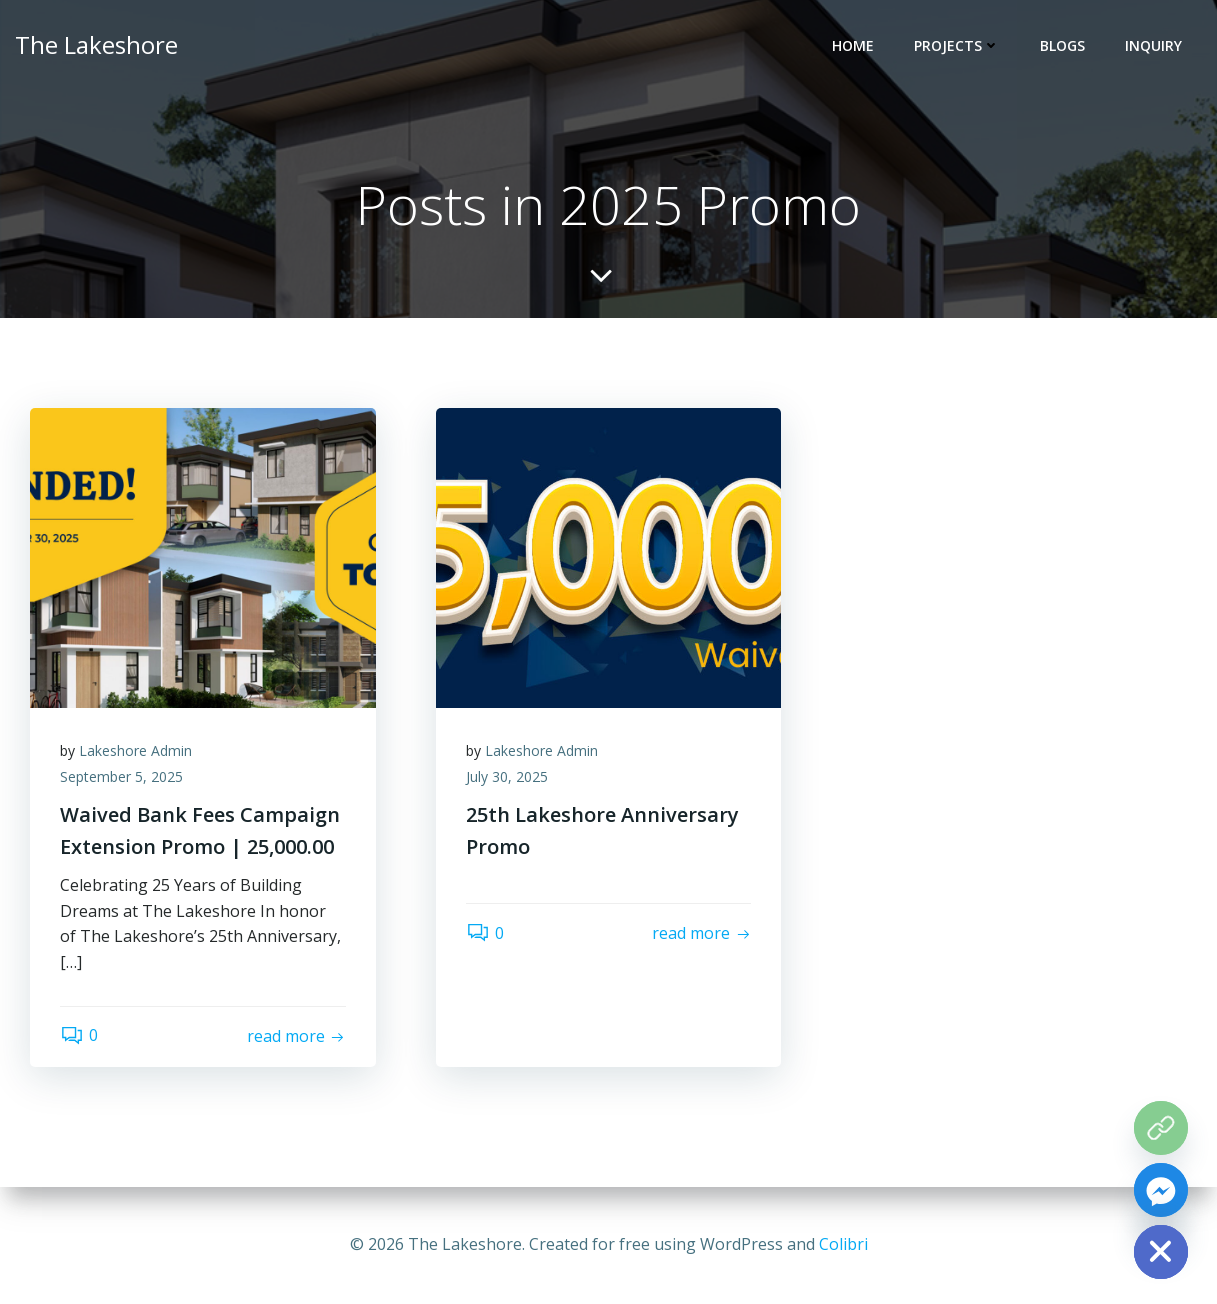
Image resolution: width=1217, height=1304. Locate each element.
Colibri (843, 1244)
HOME (853, 45)
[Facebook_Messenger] (1161, 1190)
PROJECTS (957, 45)
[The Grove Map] (1161, 1128)
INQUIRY (1153, 45)
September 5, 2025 (121, 776)
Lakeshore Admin (135, 750)
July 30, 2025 (507, 776)
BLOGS (1062, 45)
